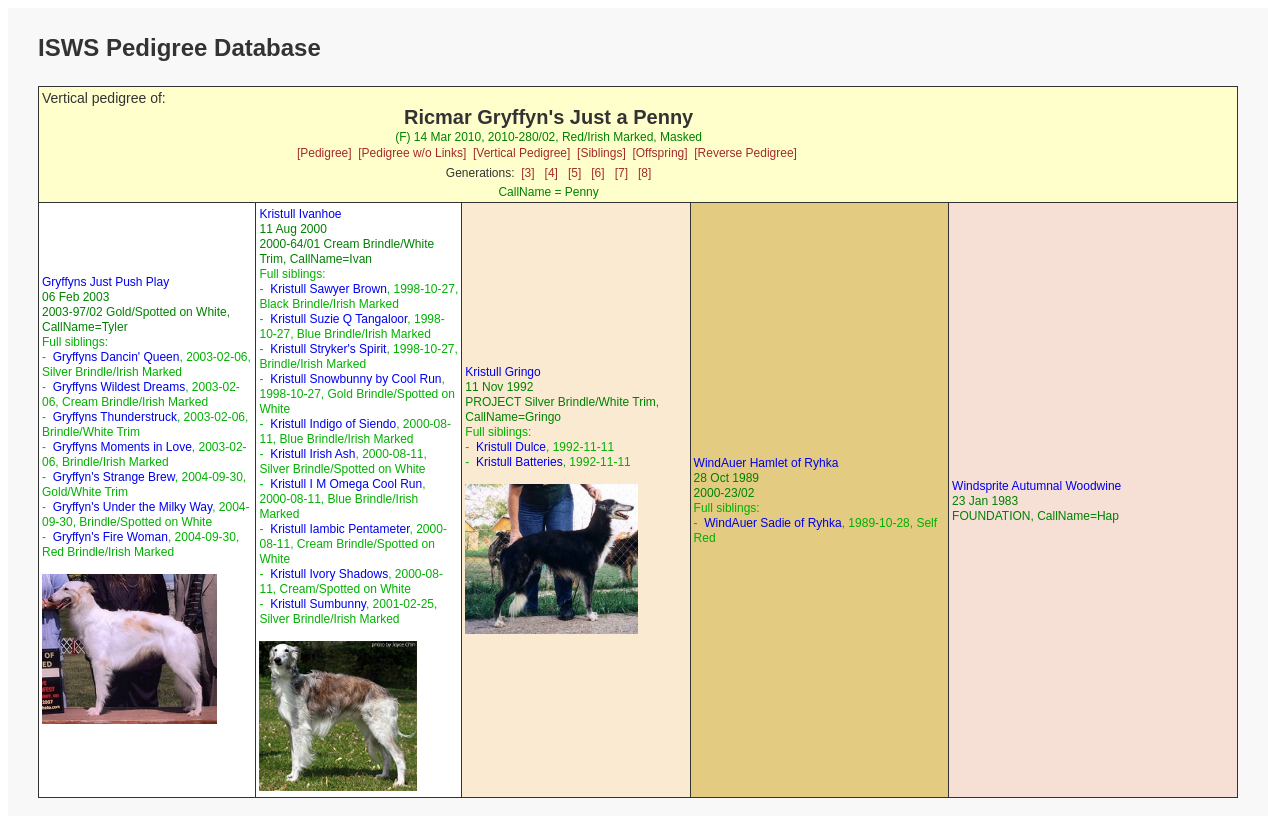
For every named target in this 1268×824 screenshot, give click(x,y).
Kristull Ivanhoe (300, 214)
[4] (551, 173)
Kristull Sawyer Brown (328, 289)
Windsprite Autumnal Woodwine (1036, 486)
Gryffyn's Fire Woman (110, 537)
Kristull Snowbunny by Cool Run (355, 379)
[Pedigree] (324, 153)
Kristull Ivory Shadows (329, 574)
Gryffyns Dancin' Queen (116, 357)
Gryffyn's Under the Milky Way (132, 507)
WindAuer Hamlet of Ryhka (766, 463)
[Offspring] (659, 153)
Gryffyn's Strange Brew (114, 477)
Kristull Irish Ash (312, 454)
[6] (597, 173)
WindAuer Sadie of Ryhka (772, 523)
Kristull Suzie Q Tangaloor (338, 319)
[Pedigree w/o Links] (412, 153)
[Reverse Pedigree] (745, 153)
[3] (527, 173)
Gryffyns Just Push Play (105, 282)
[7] (621, 173)
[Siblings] (601, 153)
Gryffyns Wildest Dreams (119, 387)
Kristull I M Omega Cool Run (346, 484)
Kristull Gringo (502, 372)
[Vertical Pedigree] (521, 153)
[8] (644, 173)
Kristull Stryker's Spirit (328, 349)
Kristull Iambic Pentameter (339, 529)
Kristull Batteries (519, 462)
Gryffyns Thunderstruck (115, 417)
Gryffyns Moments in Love (122, 447)
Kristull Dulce (511, 447)
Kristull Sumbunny (318, 604)
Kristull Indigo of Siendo (333, 424)
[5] (574, 173)
